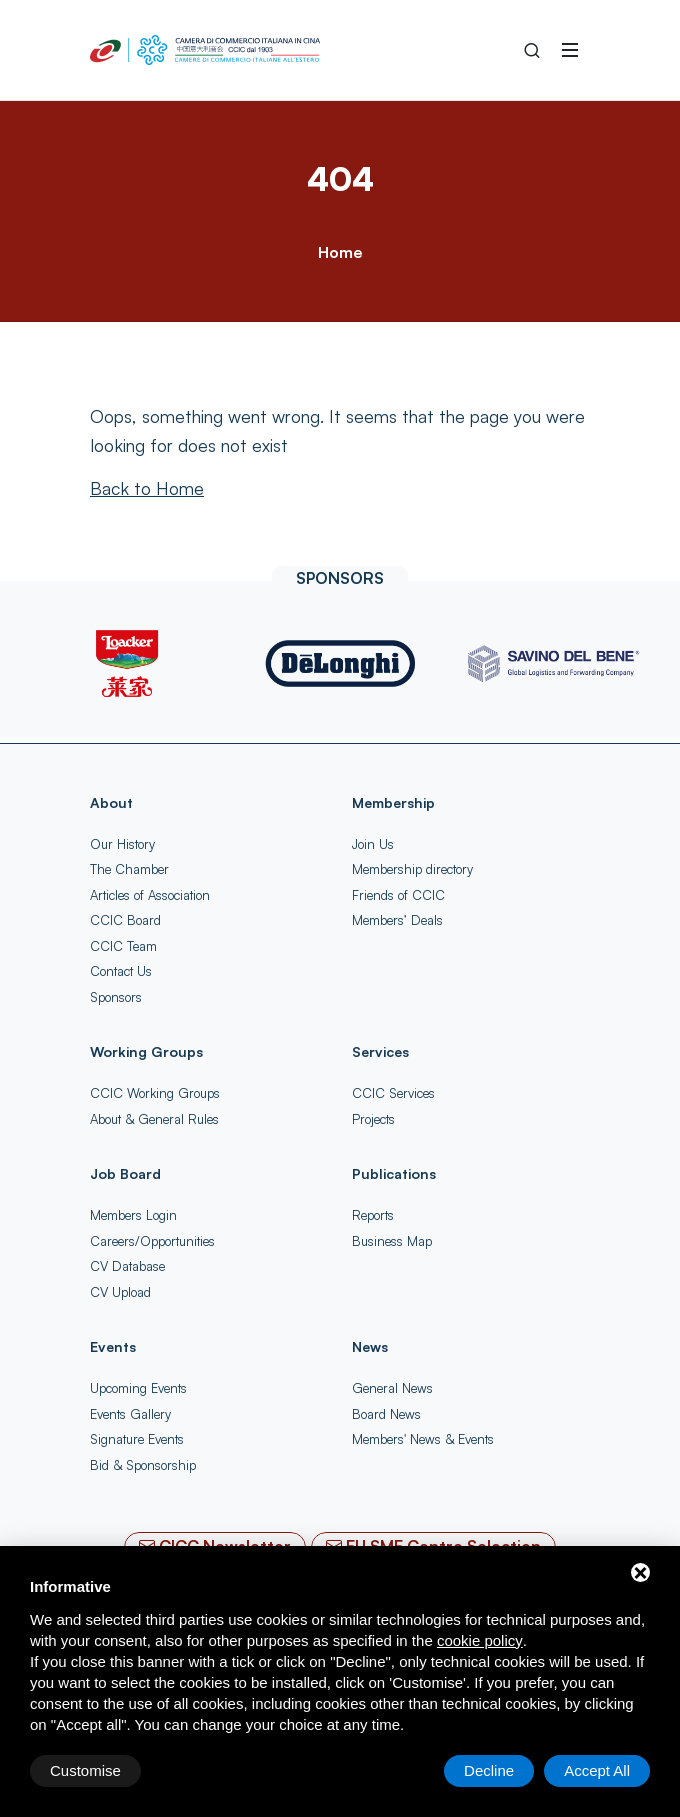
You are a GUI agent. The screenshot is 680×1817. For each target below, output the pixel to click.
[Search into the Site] (532, 50)
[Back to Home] (147, 488)
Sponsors (116, 997)
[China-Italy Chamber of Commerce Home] (205, 50)
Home (340, 252)
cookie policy (480, 1640)
